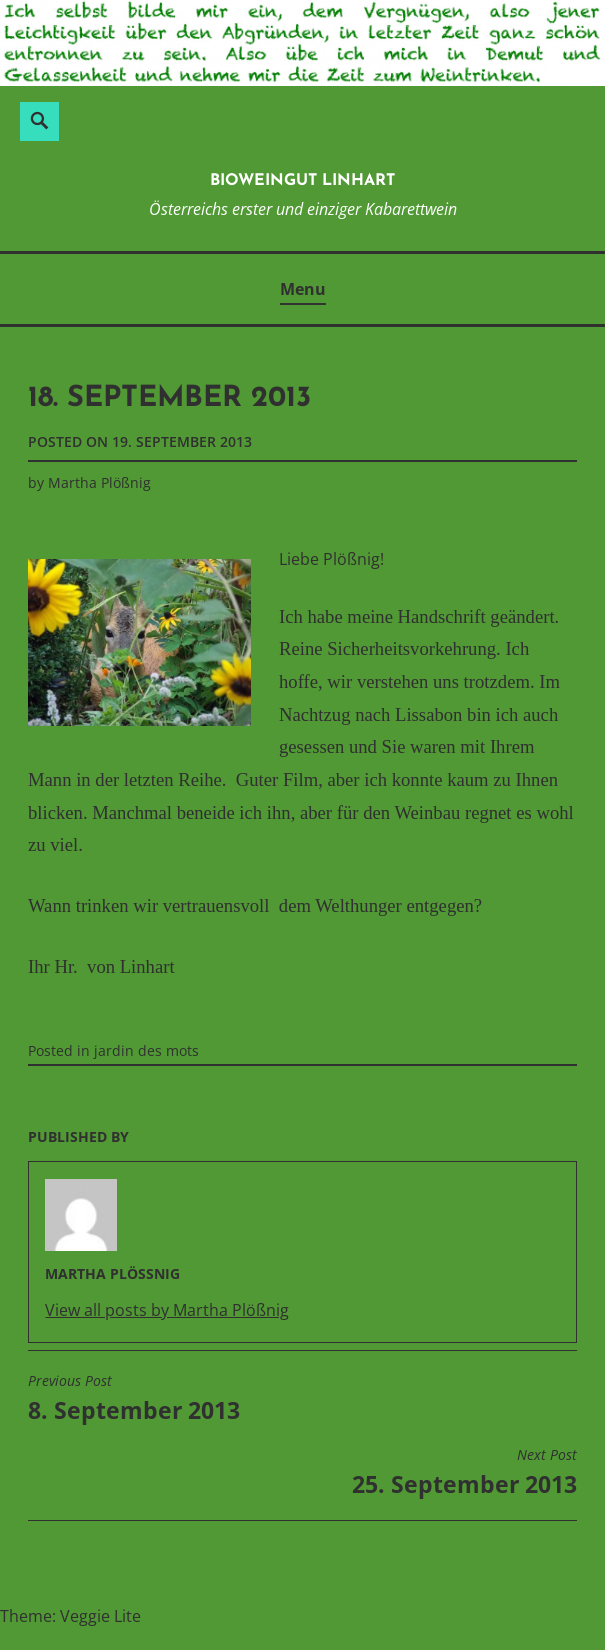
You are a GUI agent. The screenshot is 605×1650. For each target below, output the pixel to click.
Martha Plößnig (99, 482)
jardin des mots (146, 1050)
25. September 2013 (464, 1473)
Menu (303, 289)
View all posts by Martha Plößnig (167, 1310)
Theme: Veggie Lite (70, 1616)
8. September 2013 (134, 1399)
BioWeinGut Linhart (302, 181)
